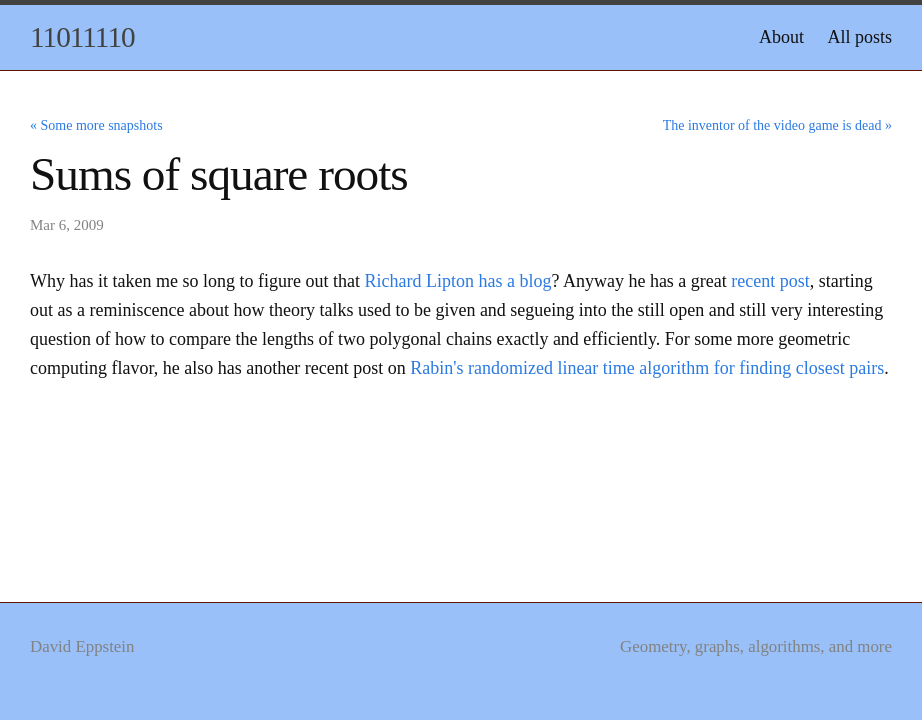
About (781, 37)
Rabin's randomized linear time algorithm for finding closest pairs (647, 368)
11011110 (82, 37)
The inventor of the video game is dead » (777, 125)
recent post (770, 281)
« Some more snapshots (96, 125)
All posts (859, 37)
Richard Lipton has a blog (457, 281)
